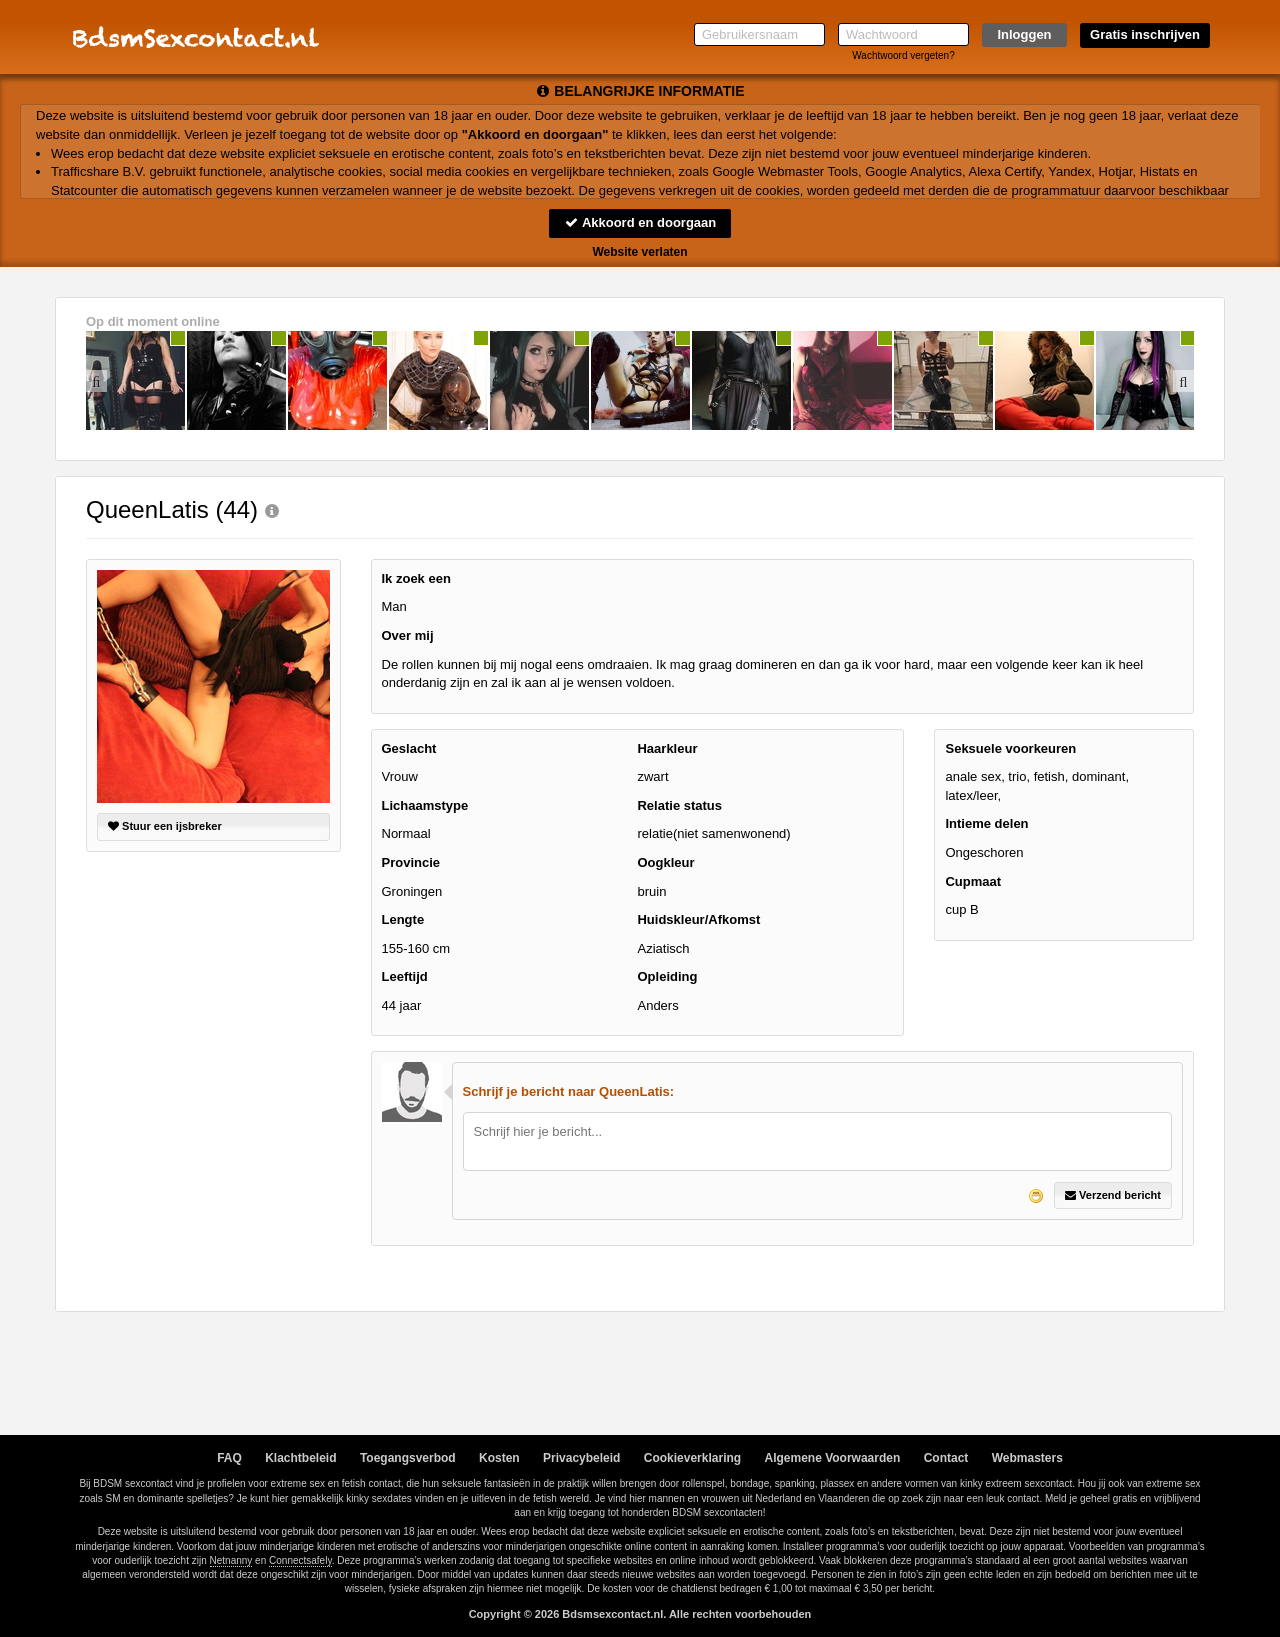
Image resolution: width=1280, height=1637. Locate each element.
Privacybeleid (581, 1458)
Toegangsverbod (408, 1458)
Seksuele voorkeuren (1010, 748)
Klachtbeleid (300, 1458)
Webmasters (1027, 1458)
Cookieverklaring (692, 1458)
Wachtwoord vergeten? (903, 55)
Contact (946, 1458)
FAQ (229, 1458)
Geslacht (409, 748)
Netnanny (231, 1560)
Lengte (403, 919)
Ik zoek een (416, 578)
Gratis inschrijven (1145, 34)
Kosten (499, 1458)
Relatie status (679, 805)
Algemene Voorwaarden (832, 1458)
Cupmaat (973, 881)
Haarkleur (667, 748)
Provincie (411, 862)
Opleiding (667, 976)
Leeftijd (405, 976)
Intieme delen (986, 823)
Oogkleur (665, 862)
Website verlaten (639, 252)
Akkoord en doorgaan (640, 222)
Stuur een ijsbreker (165, 826)
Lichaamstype (425, 805)
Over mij (408, 635)
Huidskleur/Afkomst (698, 919)
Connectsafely (300, 1560)
